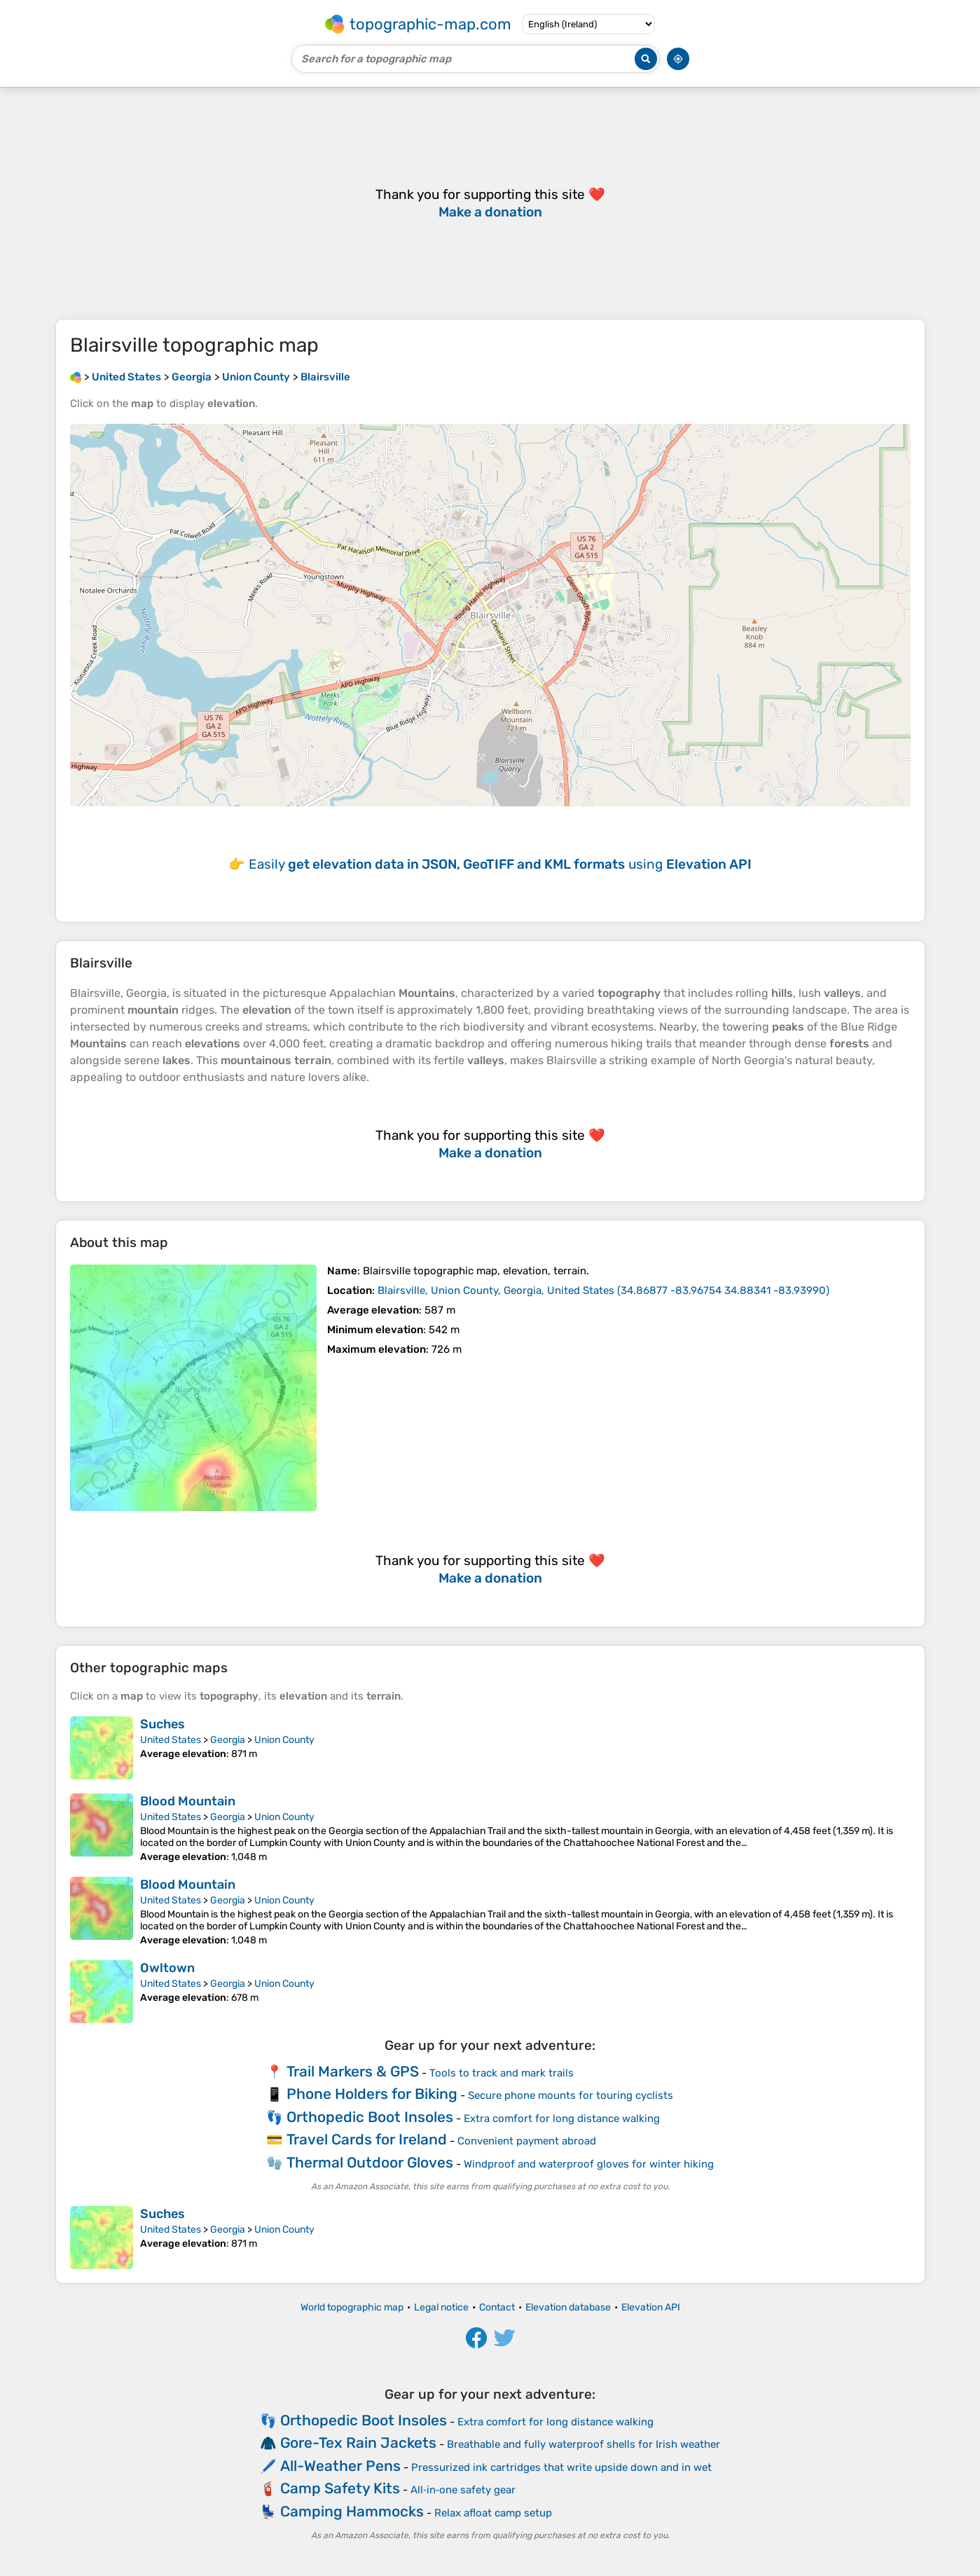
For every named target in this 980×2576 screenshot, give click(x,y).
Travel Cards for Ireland (367, 2139)
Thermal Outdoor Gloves (370, 2162)
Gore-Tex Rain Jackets (358, 2442)
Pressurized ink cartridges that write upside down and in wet (561, 2467)
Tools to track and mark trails (501, 2073)
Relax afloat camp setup (493, 2513)
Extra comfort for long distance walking (562, 2118)
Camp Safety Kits (340, 2488)
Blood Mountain (187, 1801)
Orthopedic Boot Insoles (370, 2117)
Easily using (500, 864)
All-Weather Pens (340, 2465)
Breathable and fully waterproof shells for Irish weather (583, 2444)
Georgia (227, 1740)
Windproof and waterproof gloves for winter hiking (589, 2164)
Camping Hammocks (352, 2511)
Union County (284, 1740)
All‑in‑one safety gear (463, 2490)
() (603, 1290)
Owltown (167, 1968)
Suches (162, 1724)
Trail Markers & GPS (353, 2071)
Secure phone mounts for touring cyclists (570, 2095)
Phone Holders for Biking (372, 2093)
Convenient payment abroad (526, 2141)
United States (170, 1740)
